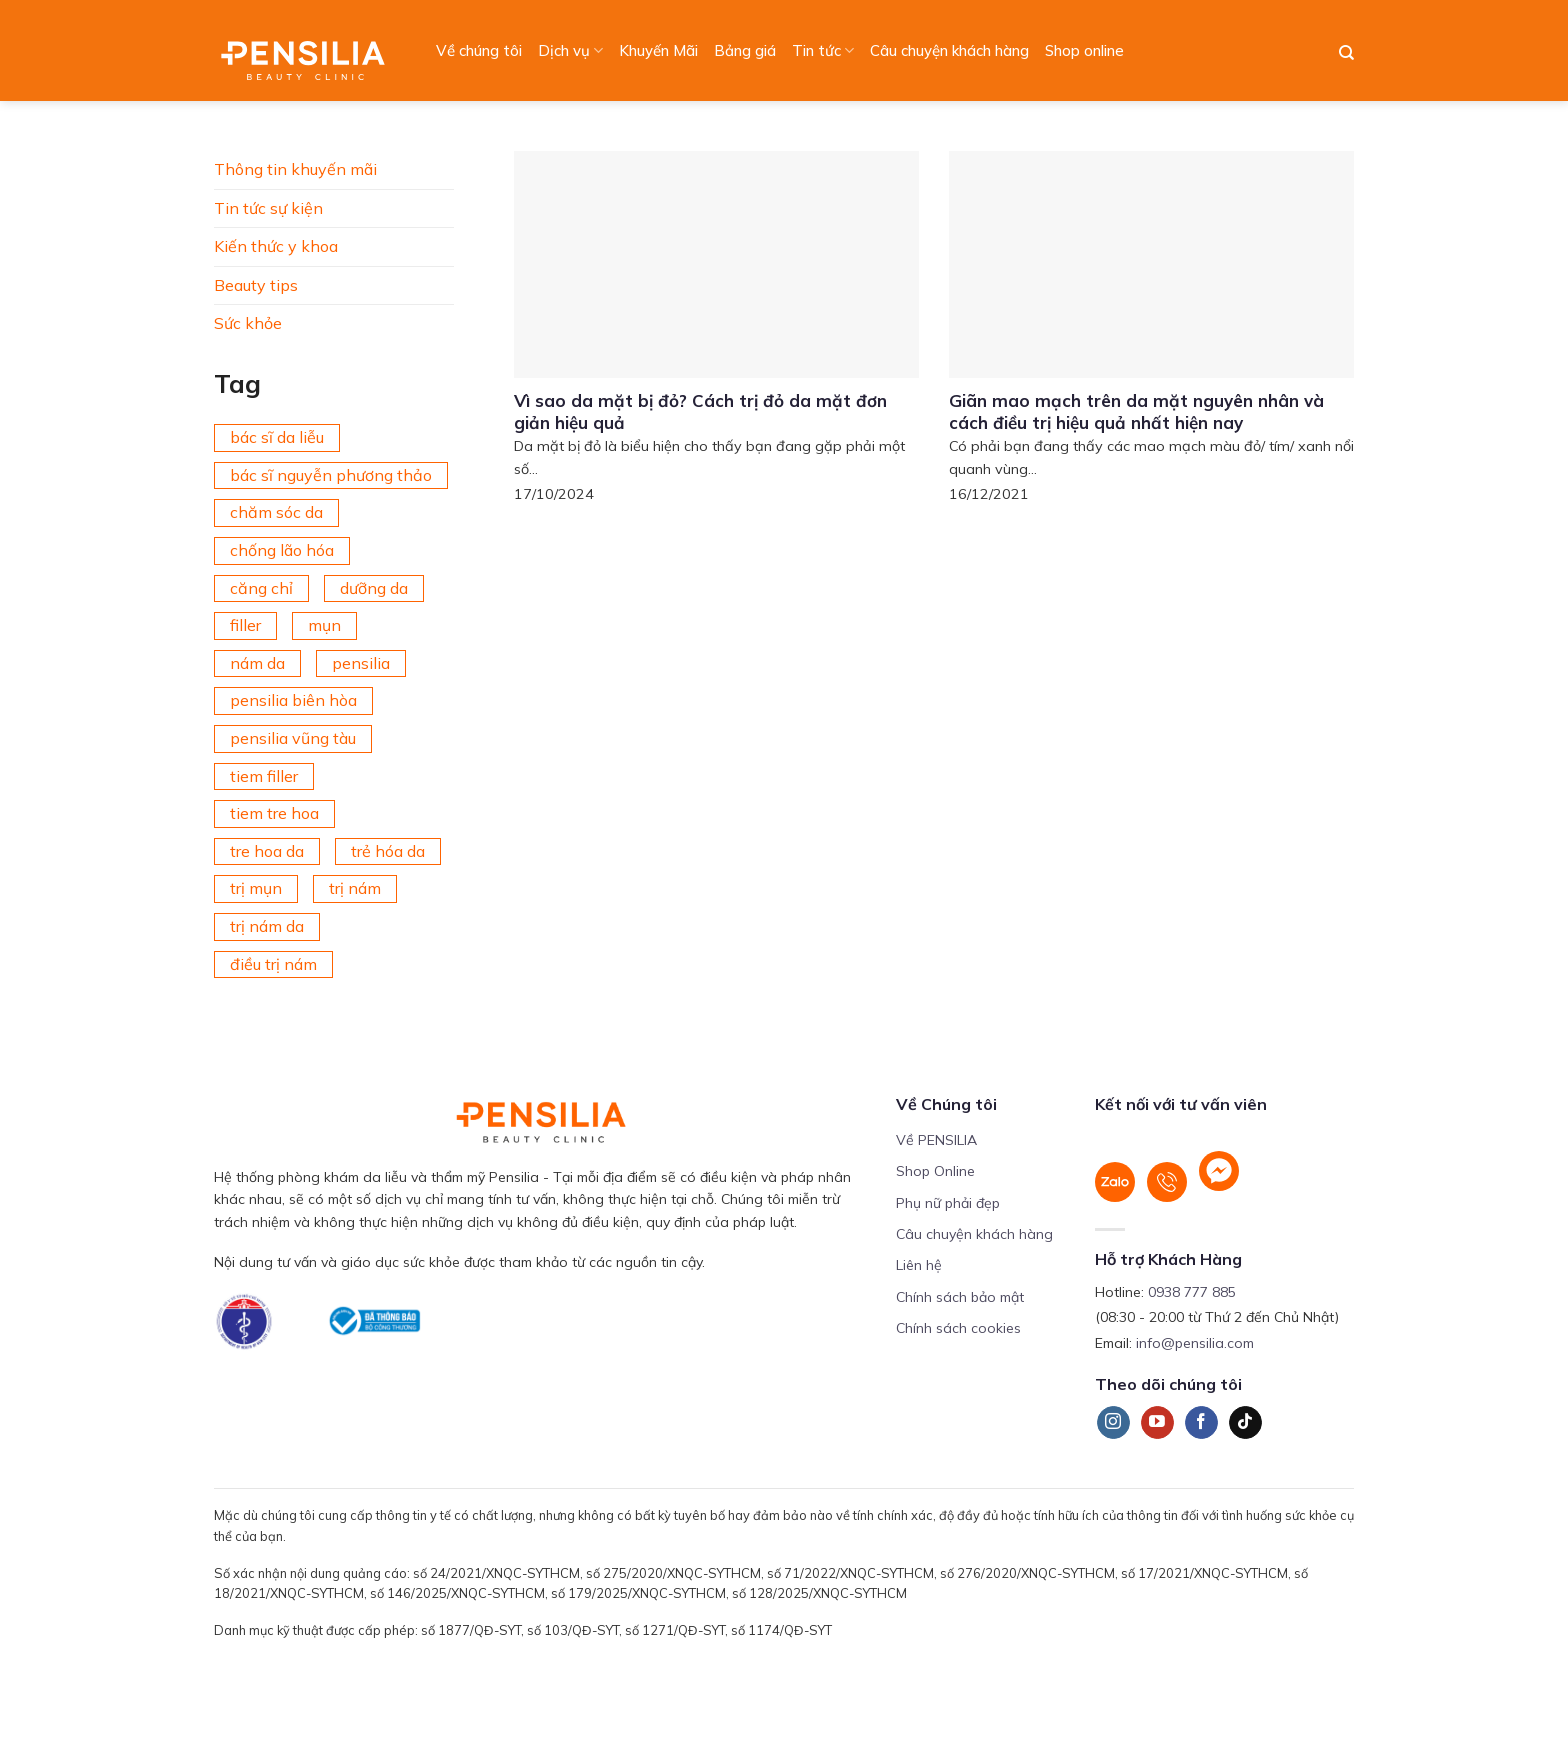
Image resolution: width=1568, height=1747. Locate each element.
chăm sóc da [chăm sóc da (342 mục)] (276, 512)
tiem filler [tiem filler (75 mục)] (264, 776)
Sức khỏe (248, 323)
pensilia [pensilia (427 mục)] (361, 663)
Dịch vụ (570, 51)
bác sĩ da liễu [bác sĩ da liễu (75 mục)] (277, 437)
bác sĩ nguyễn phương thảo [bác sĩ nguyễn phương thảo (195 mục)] (331, 475)
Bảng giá (745, 50)
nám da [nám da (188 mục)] (257, 663)
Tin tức (823, 51)
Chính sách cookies (958, 1328)
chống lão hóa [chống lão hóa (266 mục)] (282, 550)
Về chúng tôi (479, 50)
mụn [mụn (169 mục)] (324, 625)
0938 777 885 (1192, 1292)
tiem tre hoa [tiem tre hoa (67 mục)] (274, 813)
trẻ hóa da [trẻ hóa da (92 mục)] (388, 851)
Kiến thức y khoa (276, 246)
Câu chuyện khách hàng (949, 50)
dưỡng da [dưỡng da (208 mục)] (374, 588)
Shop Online (935, 1171)
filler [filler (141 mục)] (245, 625)
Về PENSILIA (936, 1140)
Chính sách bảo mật (960, 1297)
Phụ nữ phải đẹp (948, 1203)
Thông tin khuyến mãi (295, 169)
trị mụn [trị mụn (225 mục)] (256, 888)
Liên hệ (919, 1265)
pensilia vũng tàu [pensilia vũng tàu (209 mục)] (293, 738)
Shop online (1084, 50)
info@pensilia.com (1195, 1343)
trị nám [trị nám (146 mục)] (355, 888)
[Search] (1346, 53)
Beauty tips (256, 285)
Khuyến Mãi (658, 50)
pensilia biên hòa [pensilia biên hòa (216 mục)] (293, 700)
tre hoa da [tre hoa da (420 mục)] (267, 851)
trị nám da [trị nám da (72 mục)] (267, 926)
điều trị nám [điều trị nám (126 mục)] (273, 964)
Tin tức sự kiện (268, 208)
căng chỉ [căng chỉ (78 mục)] (261, 588)
